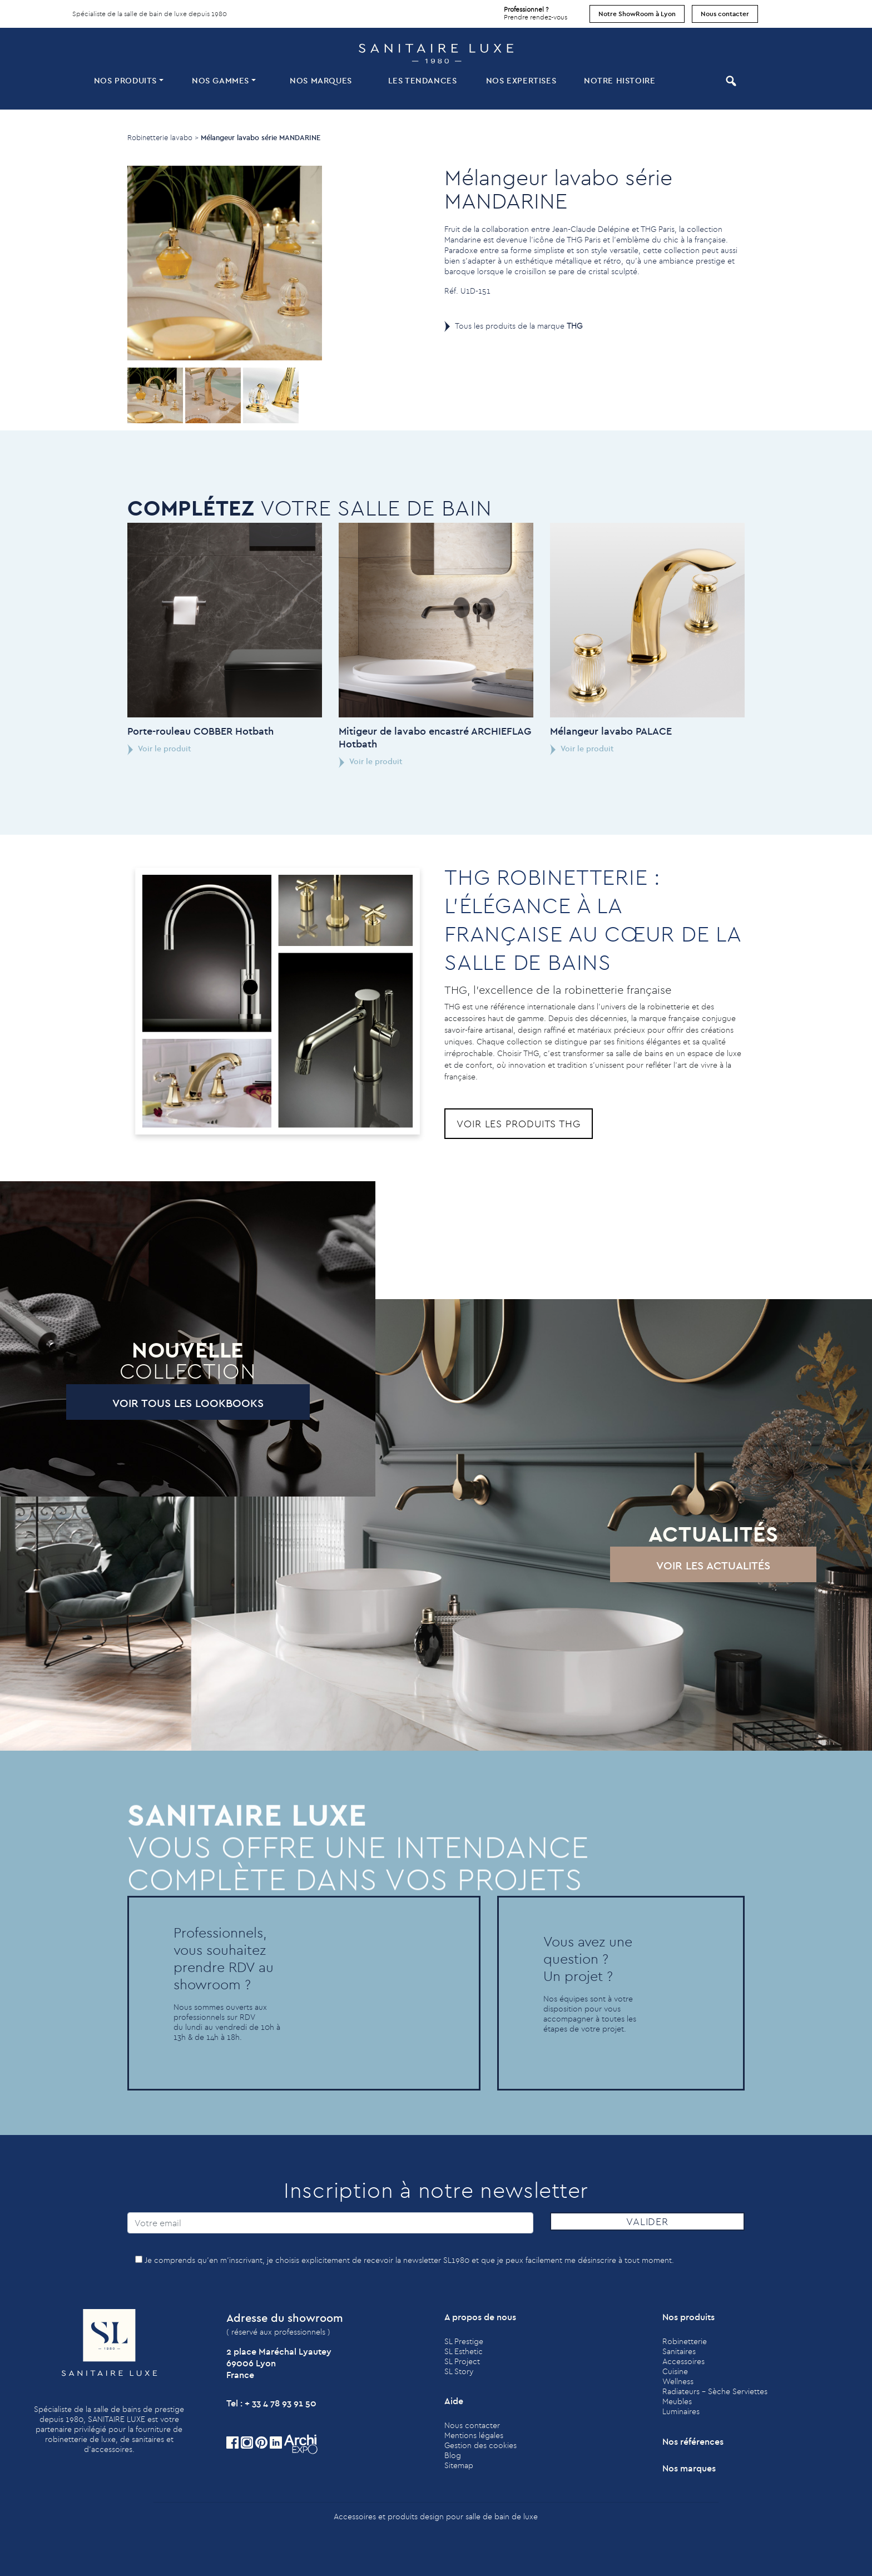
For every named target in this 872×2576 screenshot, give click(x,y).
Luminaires (681, 2411)
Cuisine (675, 2371)
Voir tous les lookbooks (135, 1403)
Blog (452, 2455)
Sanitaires (679, 2351)
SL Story (458, 2371)
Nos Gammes (220, 80)
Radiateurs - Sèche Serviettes (714, 2391)
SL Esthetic (463, 2351)
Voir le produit (108, 749)
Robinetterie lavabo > (163, 137)
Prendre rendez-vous (535, 10)
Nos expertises (521, 80)
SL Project (462, 2361)
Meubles (677, 2401)
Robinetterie (684, 2341)
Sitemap (458, 2465)
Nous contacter (725, 13)
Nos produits (125, 80)
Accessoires (683, 2361)
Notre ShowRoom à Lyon (637, 13)
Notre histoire (619, 80)
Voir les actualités (662, 1565)
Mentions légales (473, 2435)
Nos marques (321, 80)
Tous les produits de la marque (518, 326)
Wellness (677, 2381)
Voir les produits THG (519, 1123)
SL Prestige (463, 2341)
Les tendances (422, 80)
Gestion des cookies (480, 2445)
